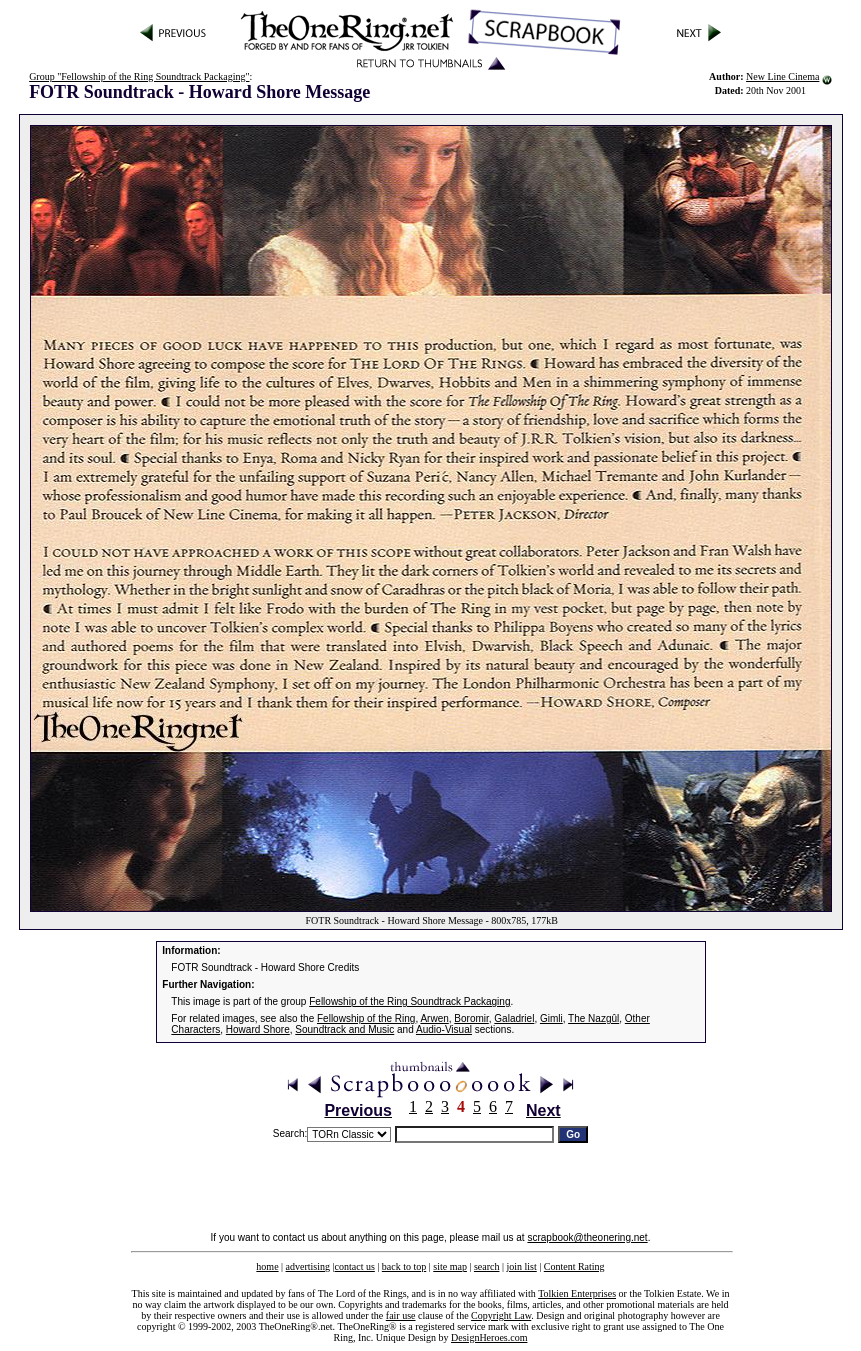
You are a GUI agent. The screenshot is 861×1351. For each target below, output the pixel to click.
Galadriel (514, 1018)
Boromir (471, 1018)
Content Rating (574, 1266)
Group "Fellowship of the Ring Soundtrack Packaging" (139, 76)
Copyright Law (501, 1315)
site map (450, 1266)
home (267, 1266)
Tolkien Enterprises (577, 1293)
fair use (401, 1315)
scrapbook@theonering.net (587, 1237)
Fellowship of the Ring (366, 1018)
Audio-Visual (444, 1029)
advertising (308, 1266)
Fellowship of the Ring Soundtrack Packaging (409, 1001)
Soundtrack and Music (344, 1029)
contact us (355, 1266)
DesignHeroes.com (489, 1337)
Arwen (434, 1018)
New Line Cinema (782, 76)
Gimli (551, 1018)
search (487, 1266)
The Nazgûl (593, 1018)
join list (521, 1266)
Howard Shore (258, 1029)
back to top (404, 1266)
